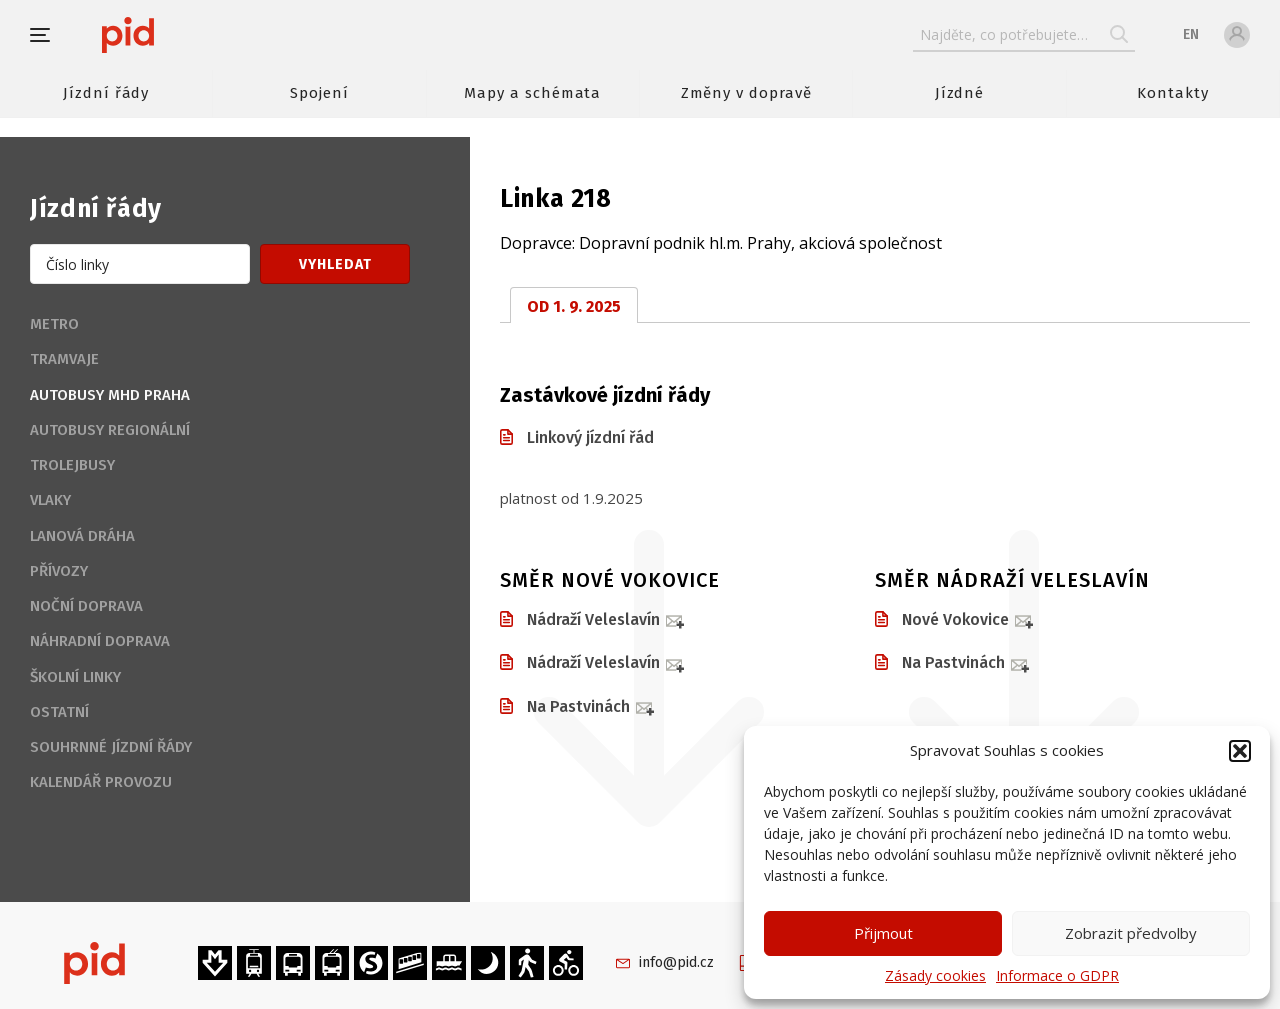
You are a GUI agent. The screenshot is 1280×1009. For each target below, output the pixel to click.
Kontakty (1173, 93)
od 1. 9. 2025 (574, 306)
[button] (1240, 751)
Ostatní (59, 712)
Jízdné (960, 93)
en (1191, 34)
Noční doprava (86, 606)
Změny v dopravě (746, 93)
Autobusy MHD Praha (110, 395)
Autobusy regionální (110, 430)
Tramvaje (64, 359)
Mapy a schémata (532, 93)
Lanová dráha (82, 536)
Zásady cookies (935, 975)
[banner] (187, 35)
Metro (54, 324)
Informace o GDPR (1057, 975)
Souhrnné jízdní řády (111, 747)
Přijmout (883, 933)
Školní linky (75, 677)
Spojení (319, 93)
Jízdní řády (106, 93)
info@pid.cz (676, 962)
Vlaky (50, 500)
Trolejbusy (72, 465)
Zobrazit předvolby (1131, 933)
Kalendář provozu (101, 782)
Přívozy (59, 571)
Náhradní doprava (100, 641)
